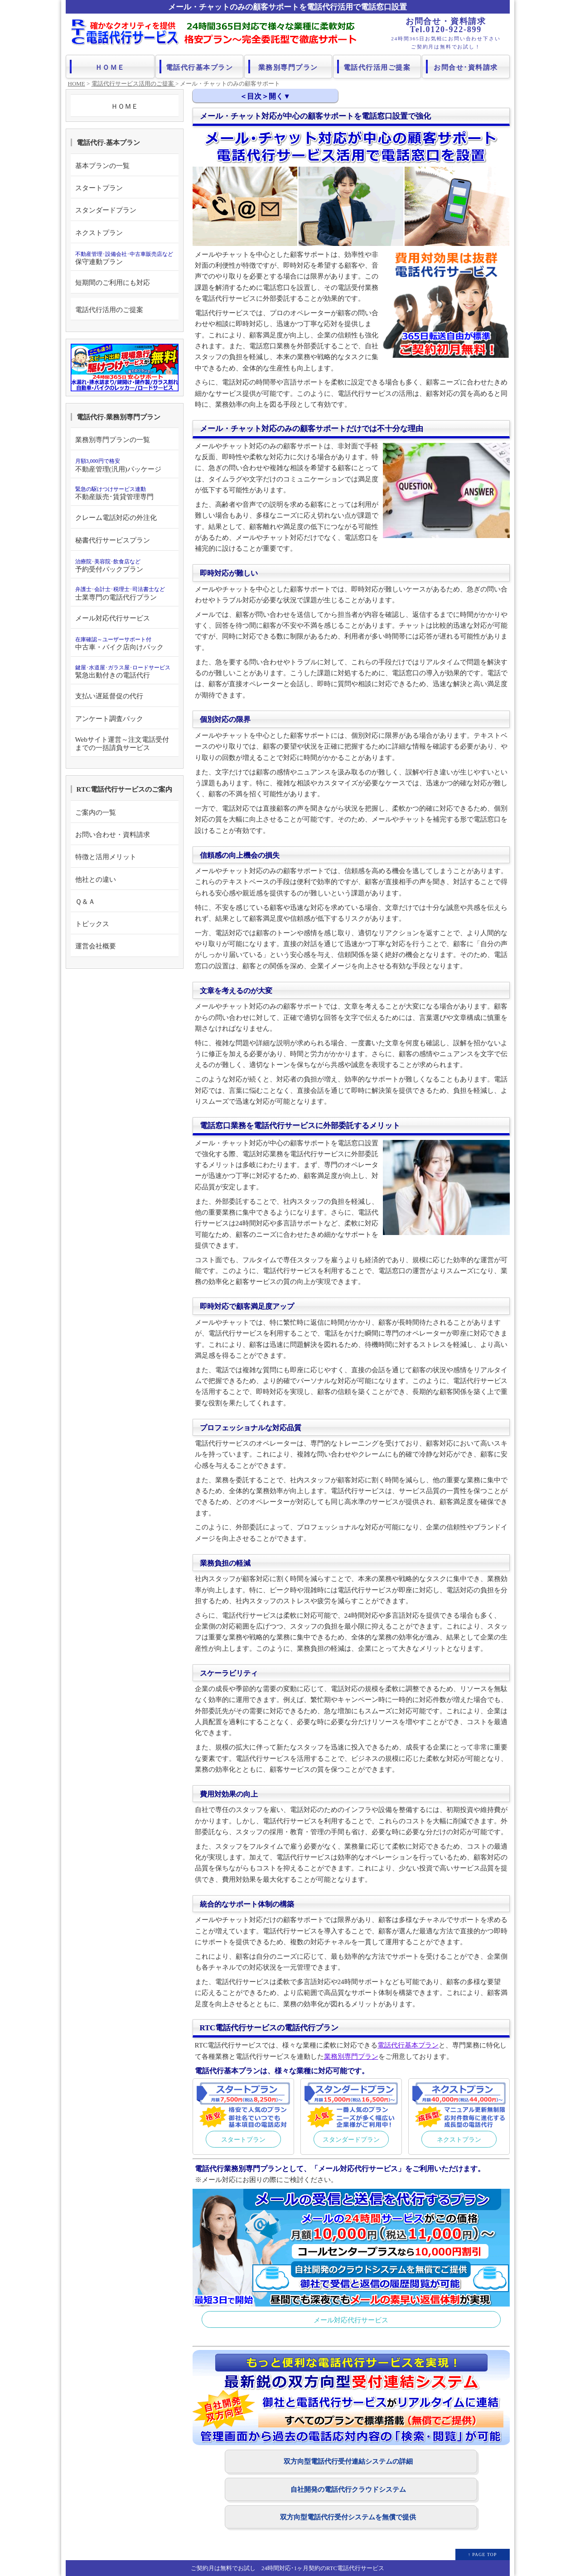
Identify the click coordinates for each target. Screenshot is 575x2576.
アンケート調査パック (109, 718)
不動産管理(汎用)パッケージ (118, 465)
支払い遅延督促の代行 (109, 696)
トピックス (92, 924)
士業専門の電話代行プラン (120, 593)
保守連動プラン (124, 258)
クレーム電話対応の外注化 (116, 517)
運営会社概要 (95, 946)
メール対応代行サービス (351, 2320)
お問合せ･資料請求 (466, 66)
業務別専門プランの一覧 (112, 439)
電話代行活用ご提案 (377, 66)
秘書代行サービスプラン (112, 540)
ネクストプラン (459, 2139)
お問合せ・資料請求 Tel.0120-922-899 (446, 25)
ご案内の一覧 (95, 812)
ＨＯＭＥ (110, 66)
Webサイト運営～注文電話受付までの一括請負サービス (122, 743)
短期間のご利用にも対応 (112, 282)
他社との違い (95, 879)
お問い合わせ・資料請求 (112, 834)
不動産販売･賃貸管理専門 (114, 493)
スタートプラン (243, 2139)
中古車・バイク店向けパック (119, 643)
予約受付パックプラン (109, 565)
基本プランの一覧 (102, 165)
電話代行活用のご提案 (109, 309)
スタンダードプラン (351, 2139)
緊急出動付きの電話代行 (122, 671)
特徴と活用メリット (105, 856)
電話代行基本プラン (199, 66)
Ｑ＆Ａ (85, 901)
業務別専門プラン (289, 66)
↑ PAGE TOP (482, 2554)
